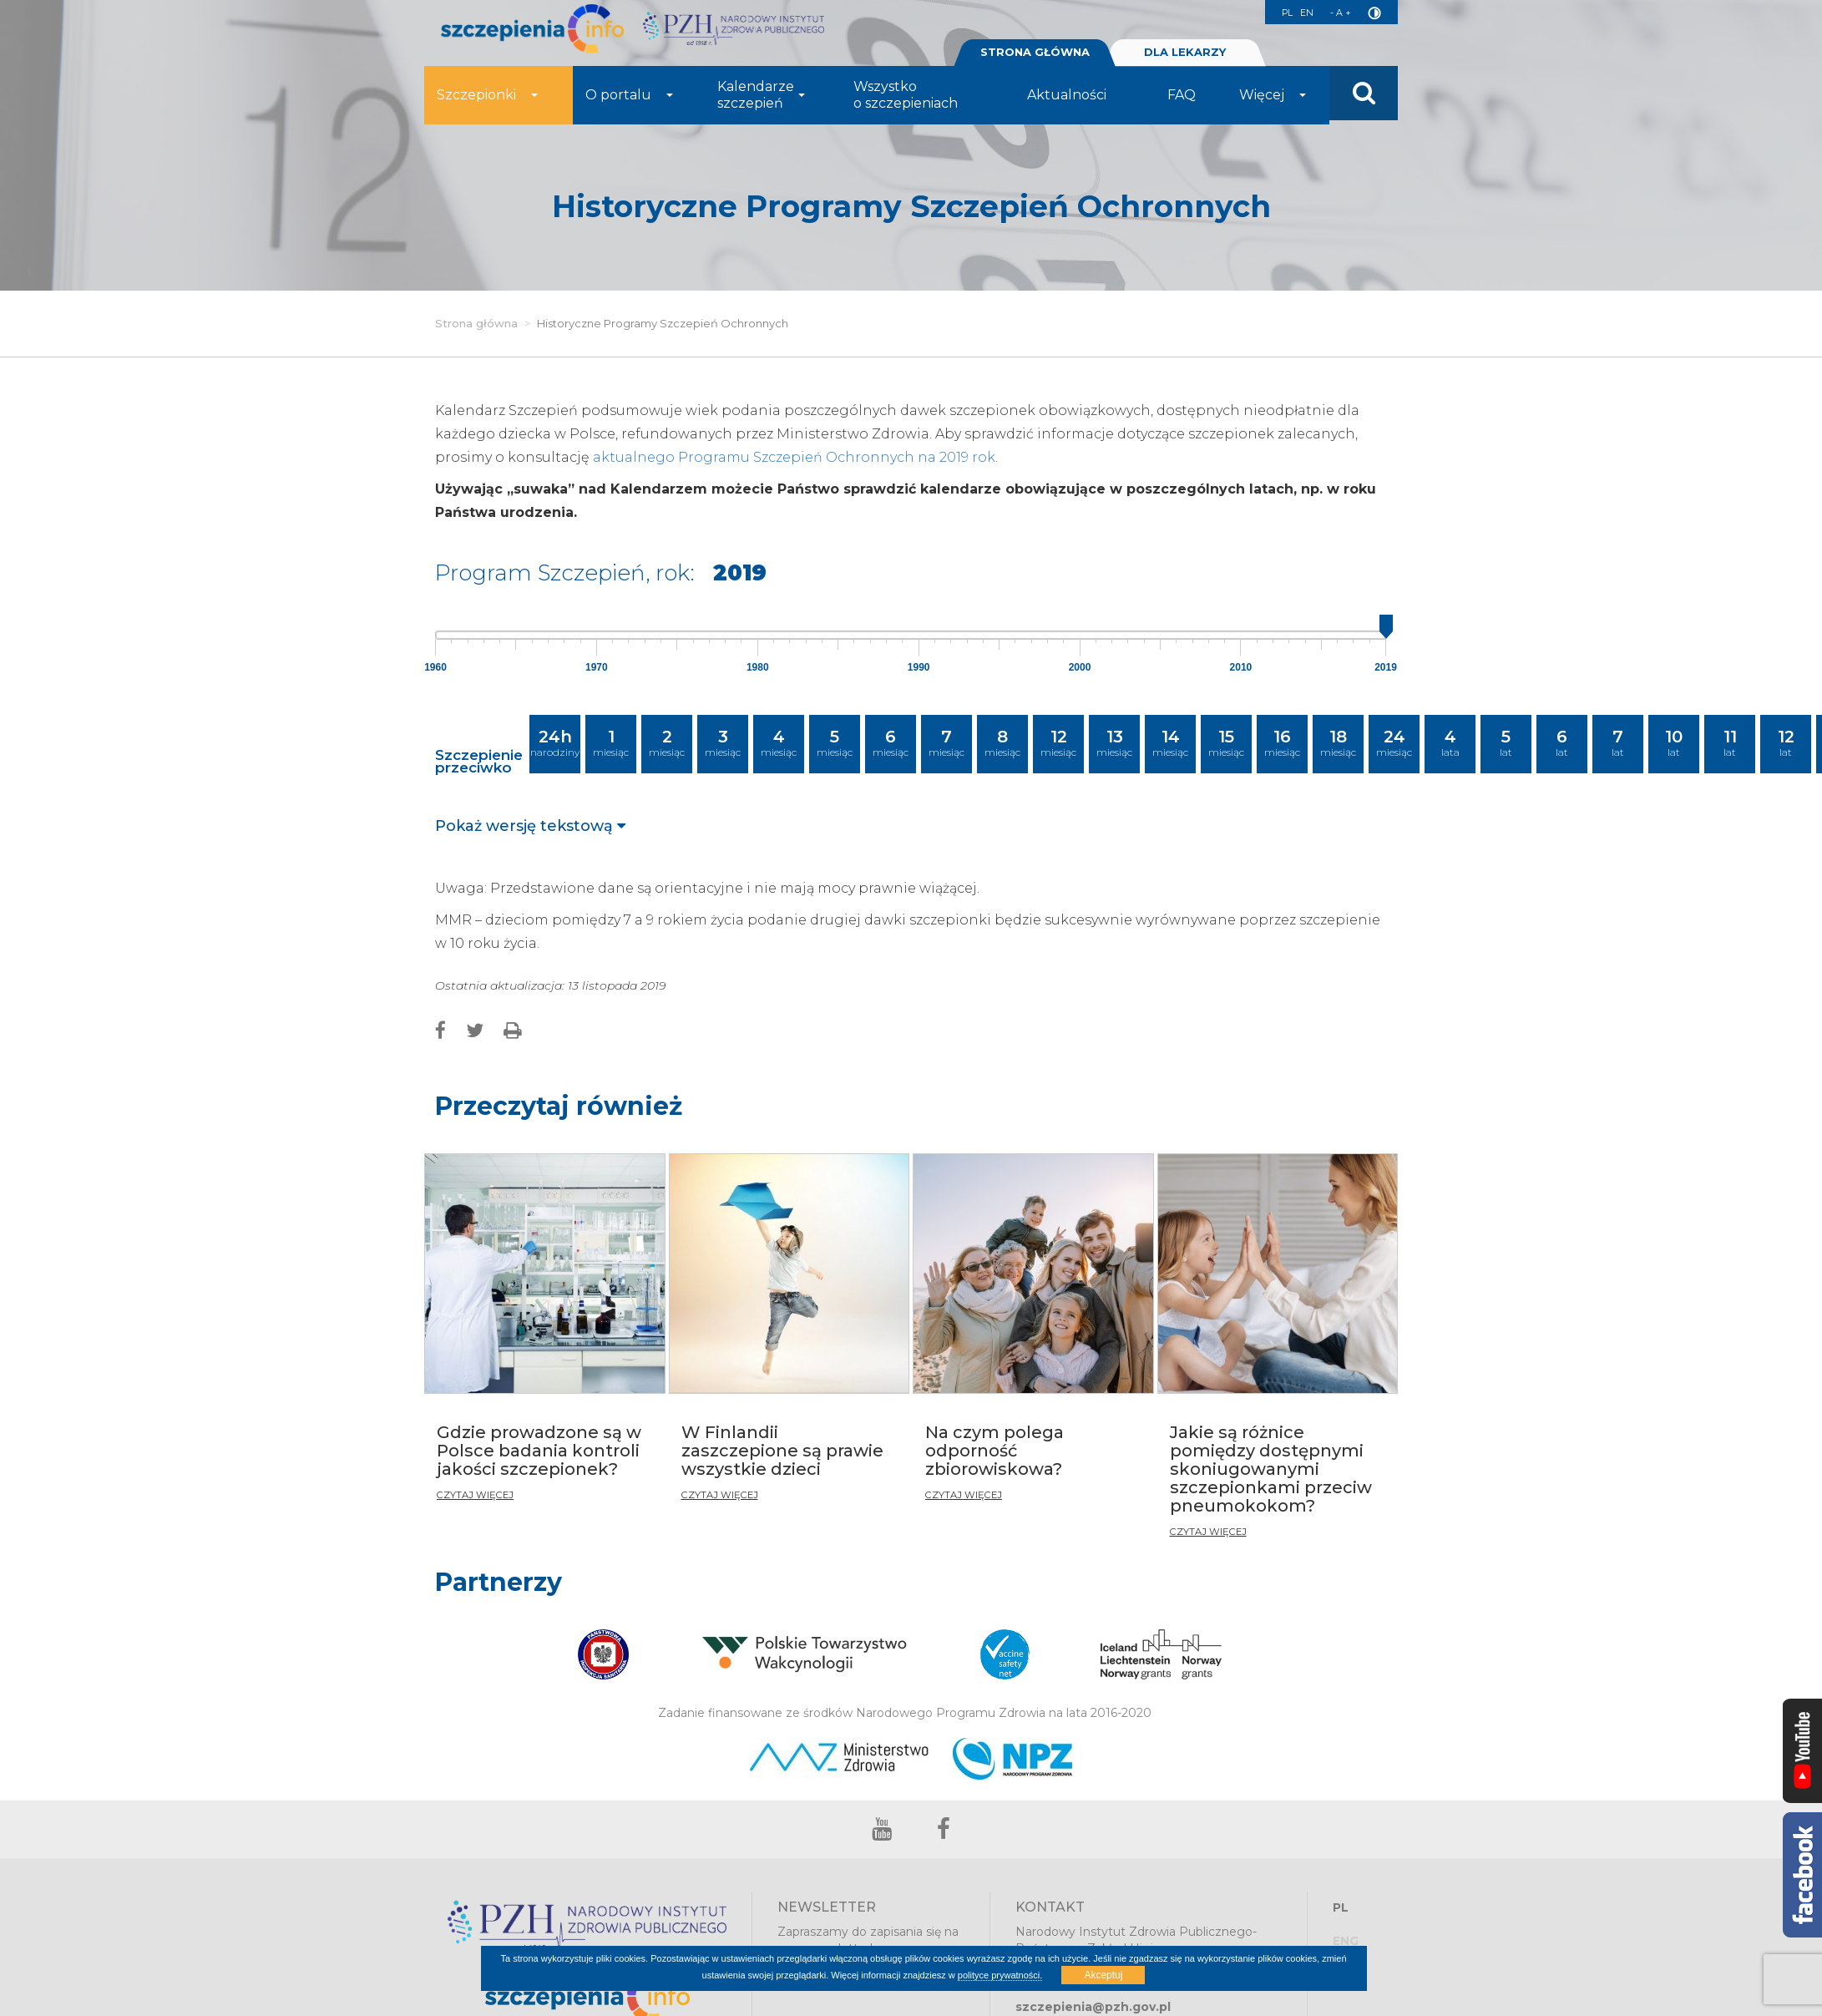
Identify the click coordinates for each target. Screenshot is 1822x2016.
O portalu (629, 101)
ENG (1346, 1940)
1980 (758, 667)
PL (1271, 12)
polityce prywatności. (1000, 1975)
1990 (919, 667)
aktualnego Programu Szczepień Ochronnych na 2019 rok (794, 457)
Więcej (1272, 101)
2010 (1241, 667)
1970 (596, 667)
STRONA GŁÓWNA (1034, 57)
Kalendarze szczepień (761, 100)
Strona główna (476, 323)
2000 (1080, 667)
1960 (435, 667)
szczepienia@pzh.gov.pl (1093, 2006)
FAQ (1181, 101)
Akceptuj (1103, 1975)
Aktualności (1066, 101)
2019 (1385, 667)
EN (1298, 12)
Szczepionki (487, 101)
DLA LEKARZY (1185, 57)
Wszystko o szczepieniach (905, 100)
